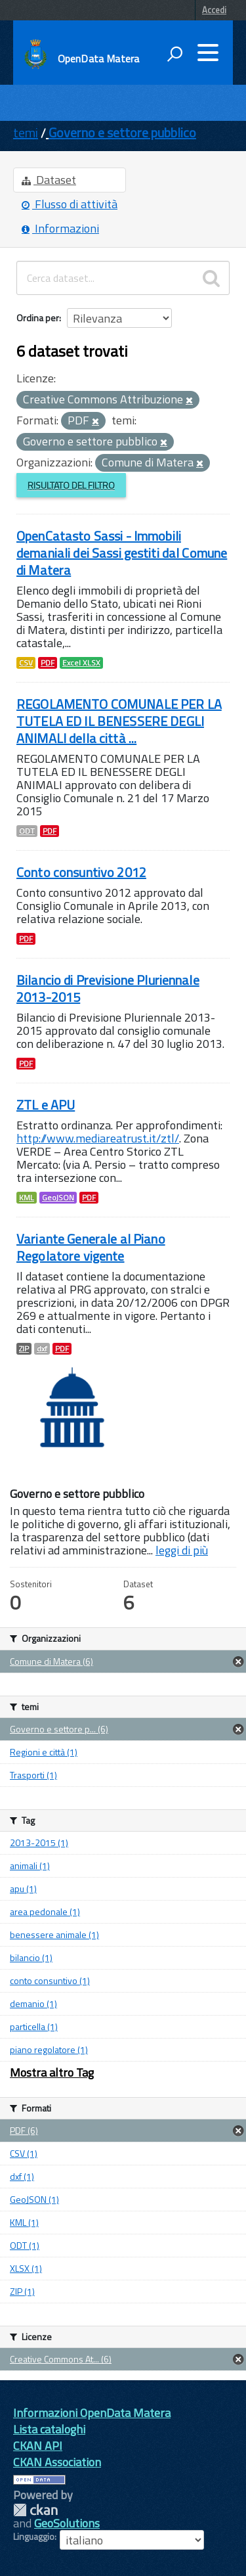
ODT (27, 831)
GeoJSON (58, 1198)
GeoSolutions (67, 2523)
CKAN (35, 2510)
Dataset (49, 180)
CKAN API (37, 2445)
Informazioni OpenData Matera (92, 2413)
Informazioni (60, 228)
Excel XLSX (81, 663)
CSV (26, 663)
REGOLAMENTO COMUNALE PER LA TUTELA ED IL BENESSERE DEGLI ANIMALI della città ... (119, 721)
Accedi (214, 9)
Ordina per (37, 318)
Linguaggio (33, 2536)
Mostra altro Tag (52, 2072)
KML (26, 1198)
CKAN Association (57, 2462)
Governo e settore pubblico (122, 132)
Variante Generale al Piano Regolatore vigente (90, 1247)
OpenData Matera (98, 58)
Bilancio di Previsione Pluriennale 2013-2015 (107, 988)
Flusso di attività (69, 204)
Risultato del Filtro (71, 485)
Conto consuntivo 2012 (81, 872)
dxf (42, 1349)
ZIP (24, 1349)
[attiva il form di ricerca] (174, 54)
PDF (47, 663)
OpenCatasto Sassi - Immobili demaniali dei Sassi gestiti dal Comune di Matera (121, 553)
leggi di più (181, 1550)
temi (25, 132)
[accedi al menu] (207, 52)
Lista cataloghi (49, 2429)
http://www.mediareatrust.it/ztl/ (97, 1138)
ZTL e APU (45, 1105)
